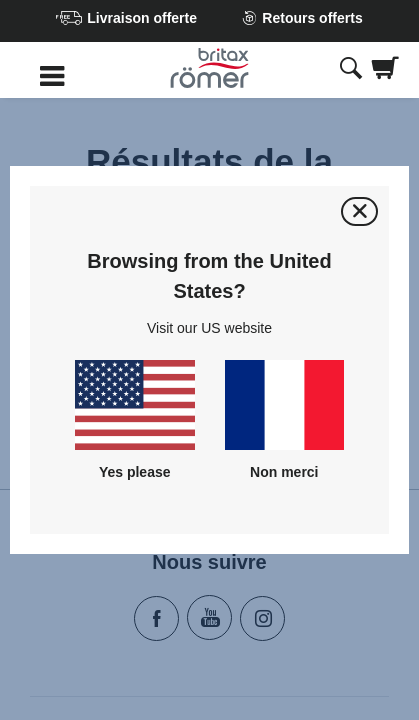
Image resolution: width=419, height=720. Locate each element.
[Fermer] (359, 211)
